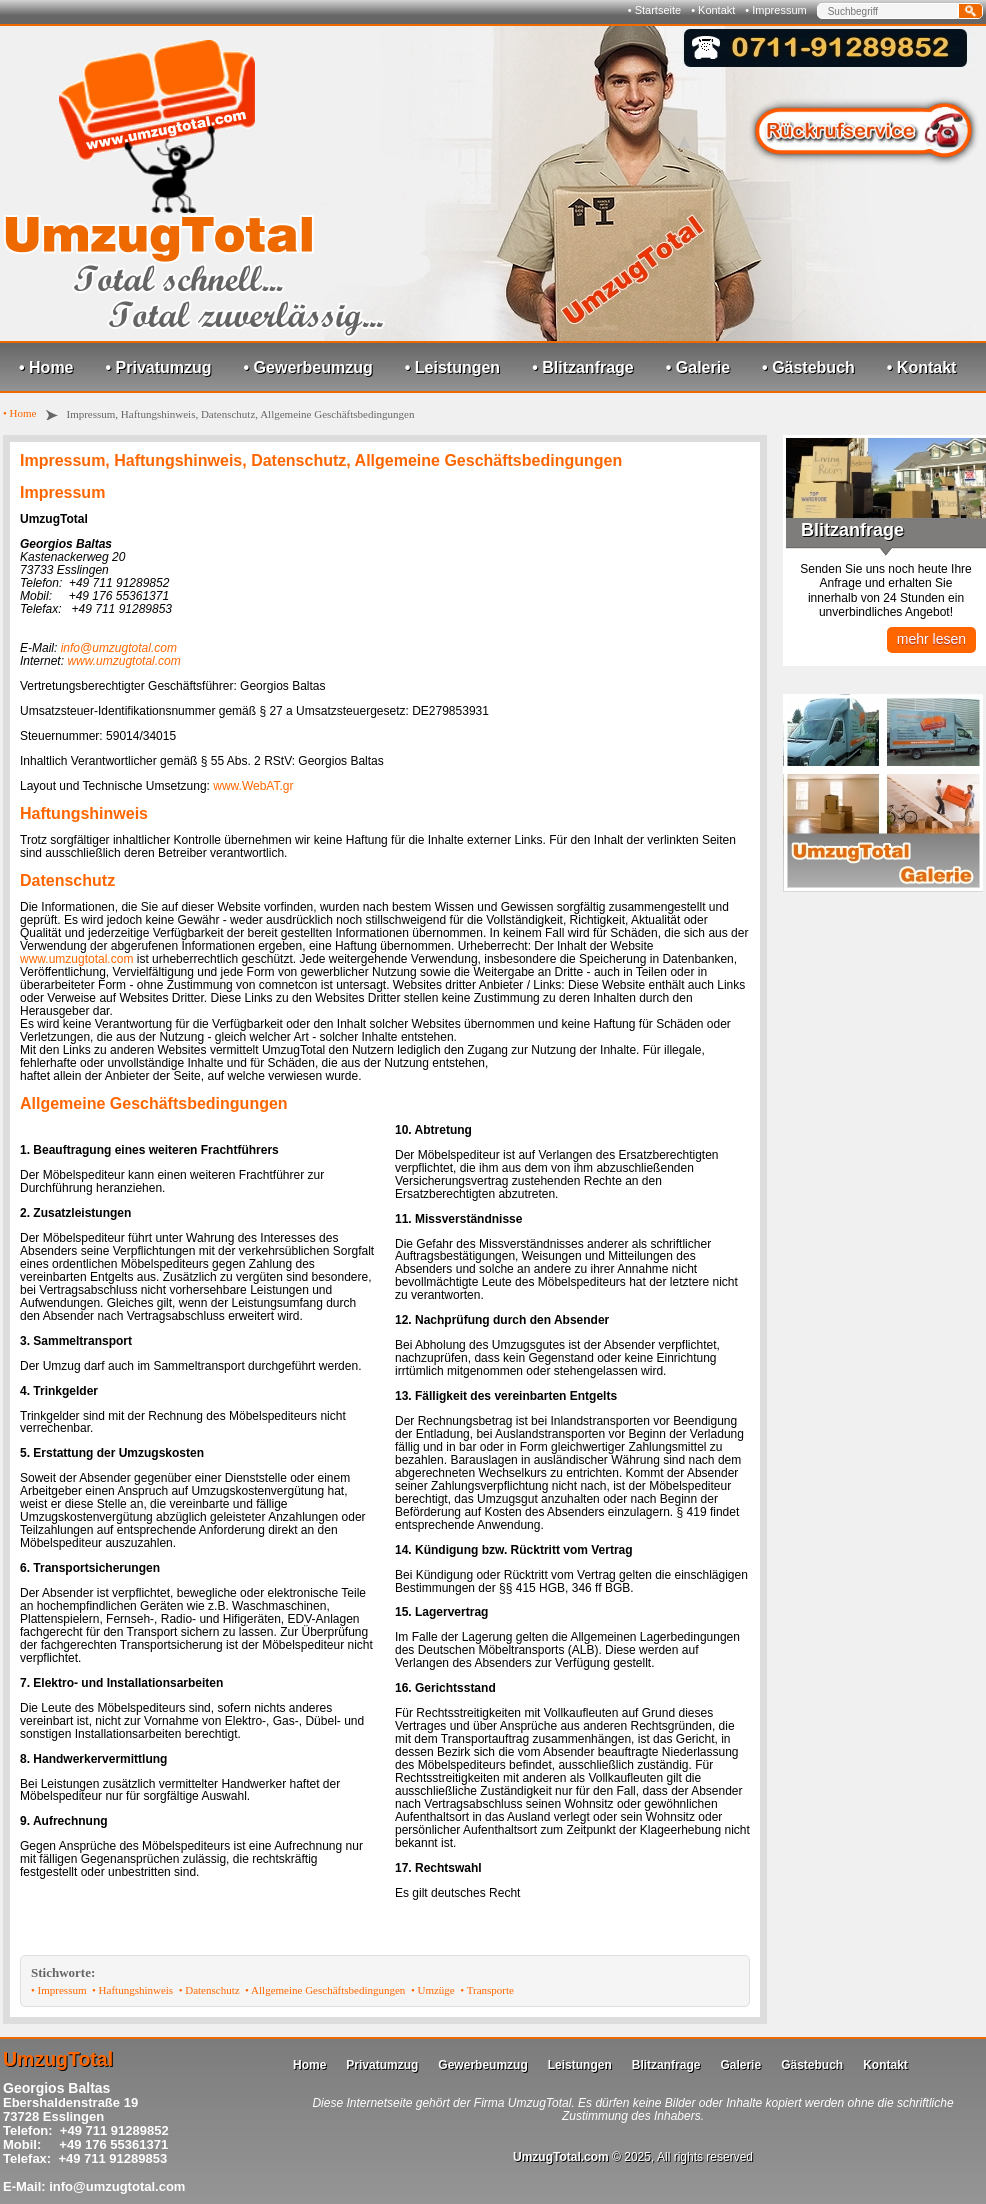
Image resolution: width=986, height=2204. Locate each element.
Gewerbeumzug (482, 2065)
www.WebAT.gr (253, 786)
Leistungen (580, 2065)
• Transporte (487, 1990)
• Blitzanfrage (583, 367)
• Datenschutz (209, 1990)
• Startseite (654, 10)
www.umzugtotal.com (123, 661)
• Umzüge (433, 1990)
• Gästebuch (808, 367)
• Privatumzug (159, 367)
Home (309, 2065)
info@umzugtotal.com (119, 648)
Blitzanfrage (666, 2065)
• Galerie (698, 367)
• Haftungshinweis (132, 1990)
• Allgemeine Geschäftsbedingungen (325, 1990)
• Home (46, 367)
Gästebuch (812, 2065)
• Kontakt (713, 10)
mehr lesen (931, 639)
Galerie (740, 2065)
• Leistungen (452, 367)
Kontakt (885, 2065)
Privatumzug (382, 2065)
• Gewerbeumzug (308, 367)
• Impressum (775, 10)
